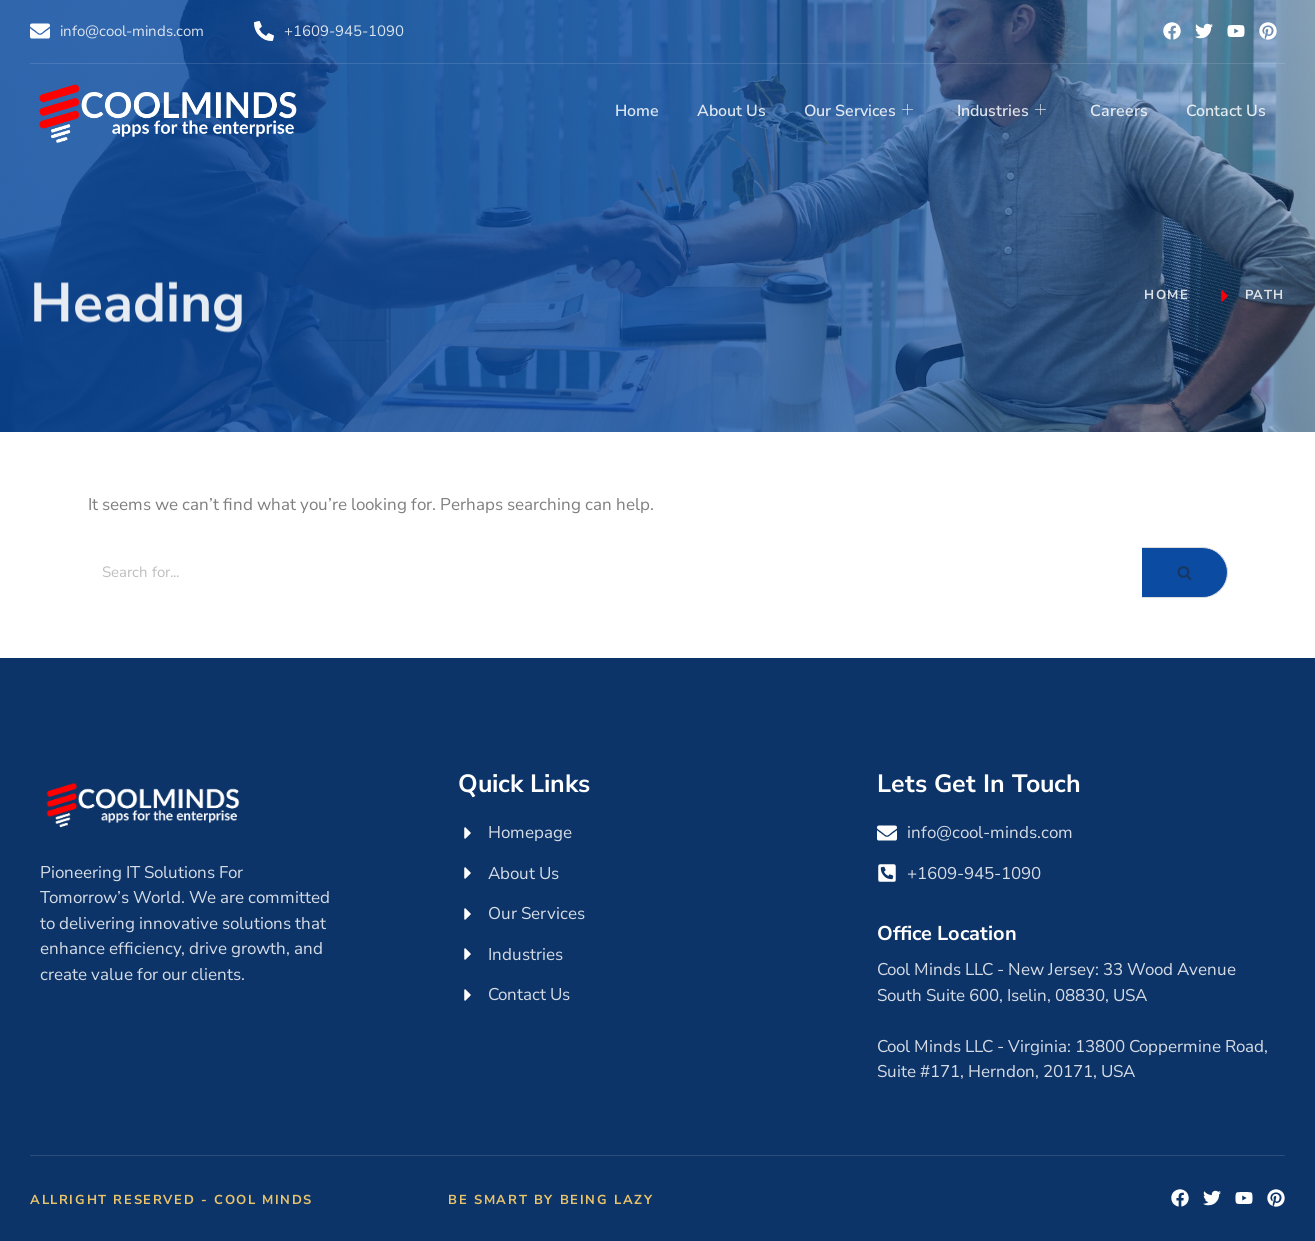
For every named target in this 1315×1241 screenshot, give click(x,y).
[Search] (615, 572)
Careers (1122, 110)
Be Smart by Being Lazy (550, 1200)
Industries (1006, 110)
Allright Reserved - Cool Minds (171, 1200)
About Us (740, 110)
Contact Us (1227, 110)
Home (648, 110)
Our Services (865, 110)
